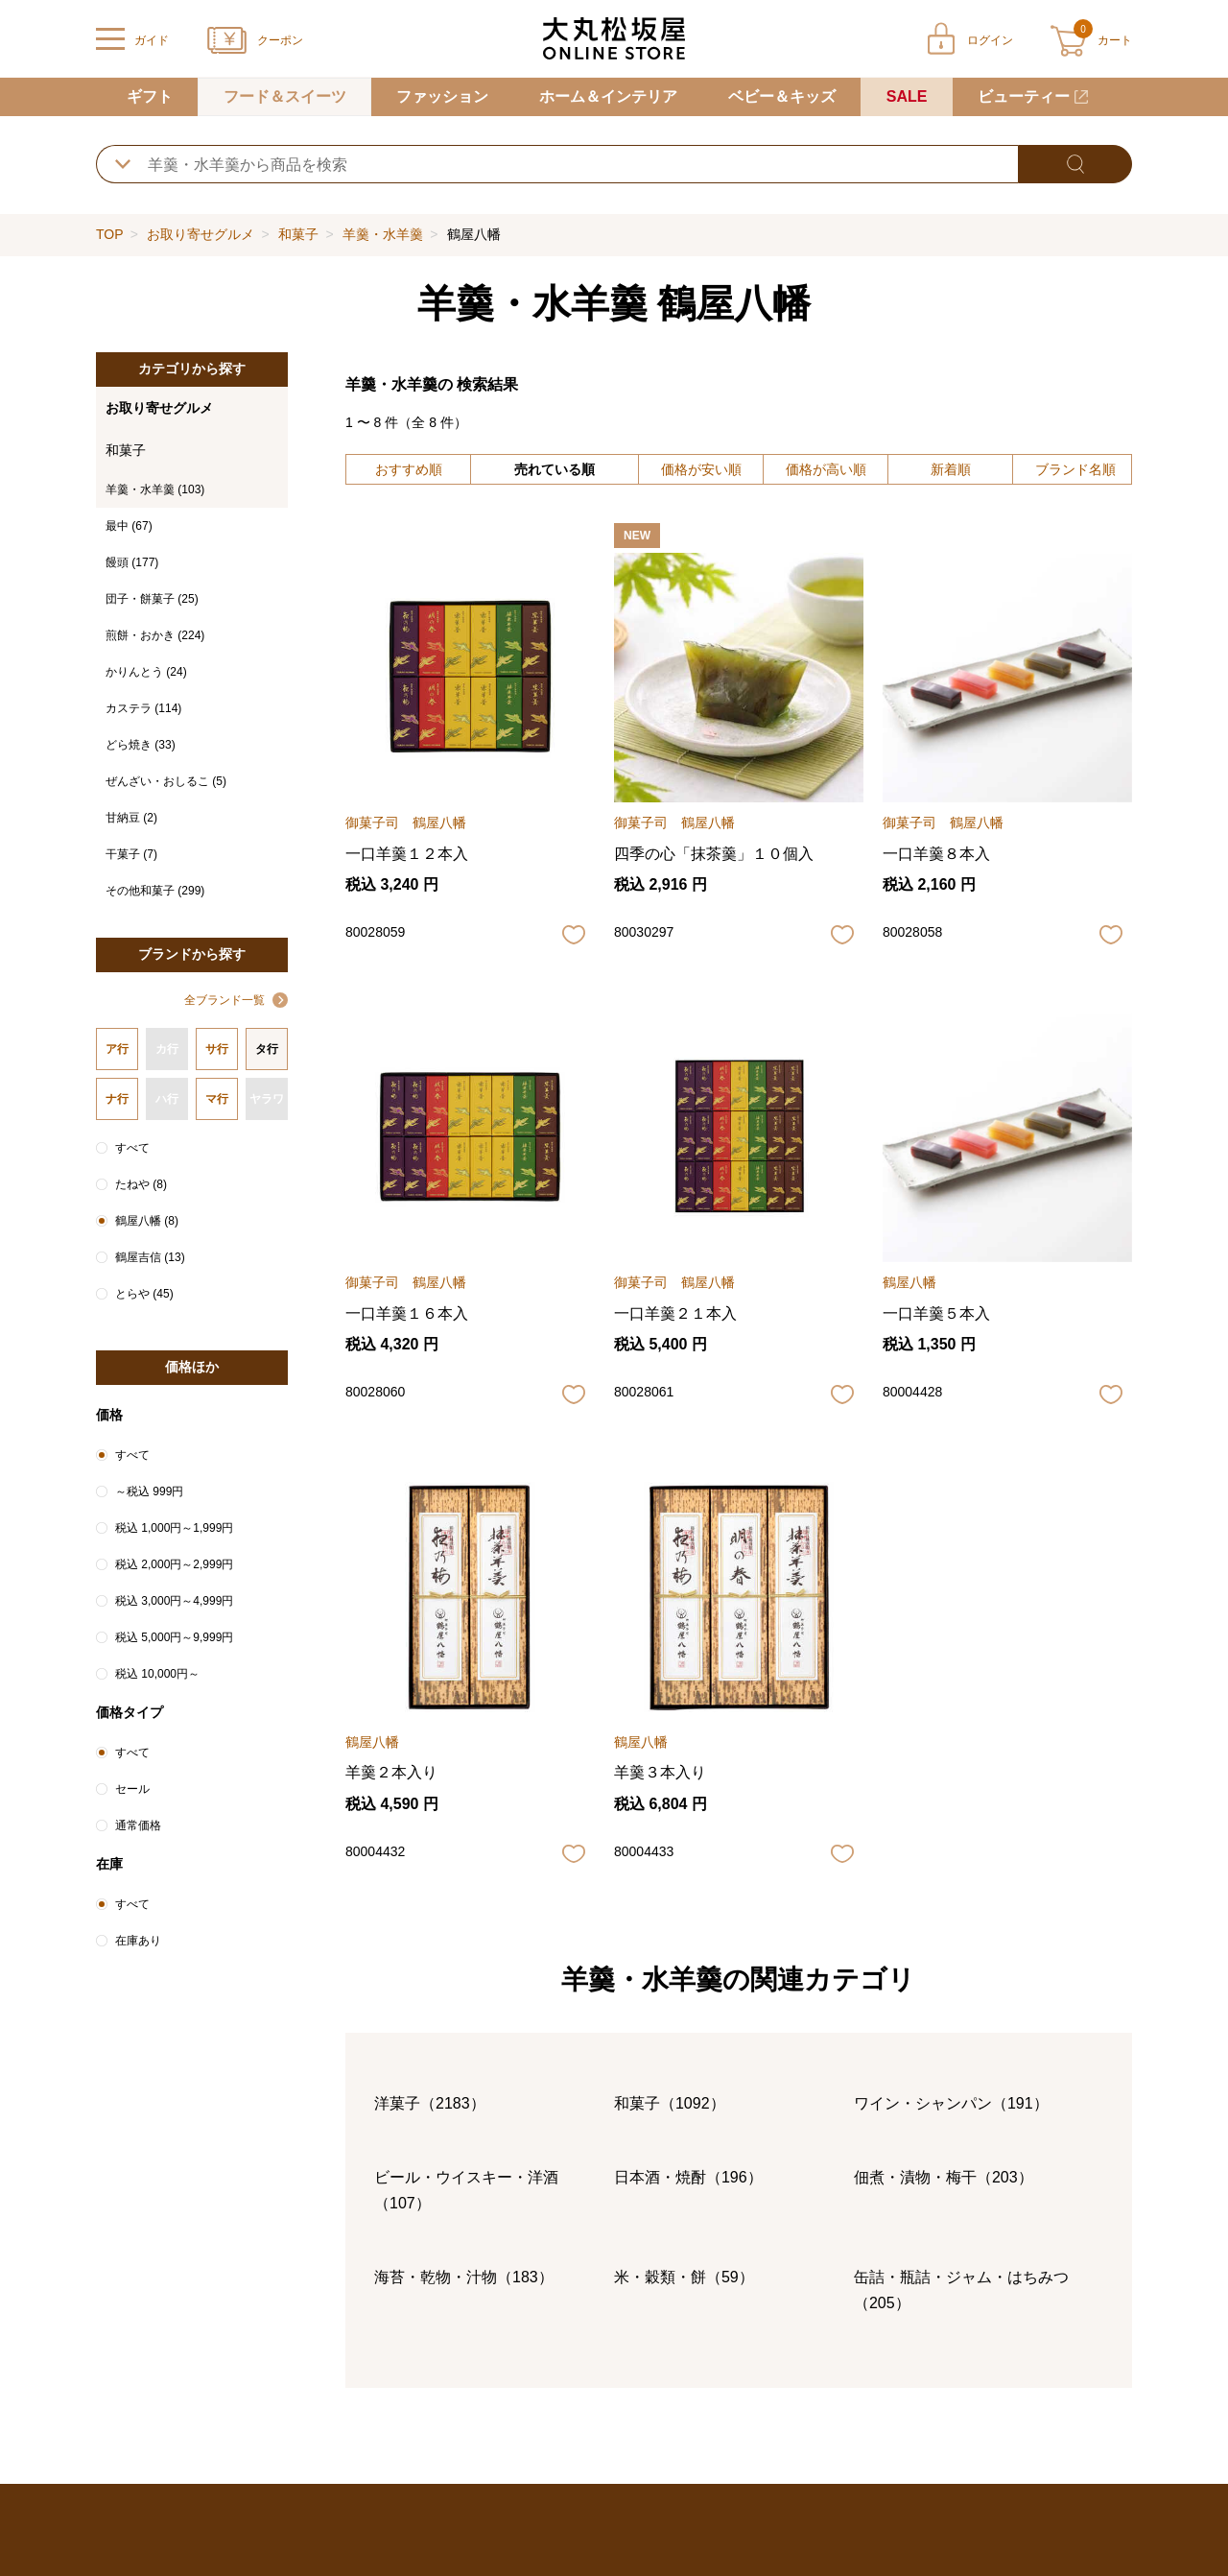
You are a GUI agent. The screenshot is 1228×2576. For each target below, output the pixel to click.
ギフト (150, 96)
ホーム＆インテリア (608, 96)
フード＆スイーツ (285, 96)
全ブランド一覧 (224, 1000)
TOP (109, 234)
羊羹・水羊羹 (382, 234)
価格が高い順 (826, 469)
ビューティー (1024, 96)
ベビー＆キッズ (782, 96)
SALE (907, 96)
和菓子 (298, 234)
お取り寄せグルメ (200, 234)
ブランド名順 (1075, 469)
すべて (132, 1148)
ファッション (442, 96)
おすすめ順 (408, 469)
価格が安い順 (701, 469)
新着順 (951, 469)
